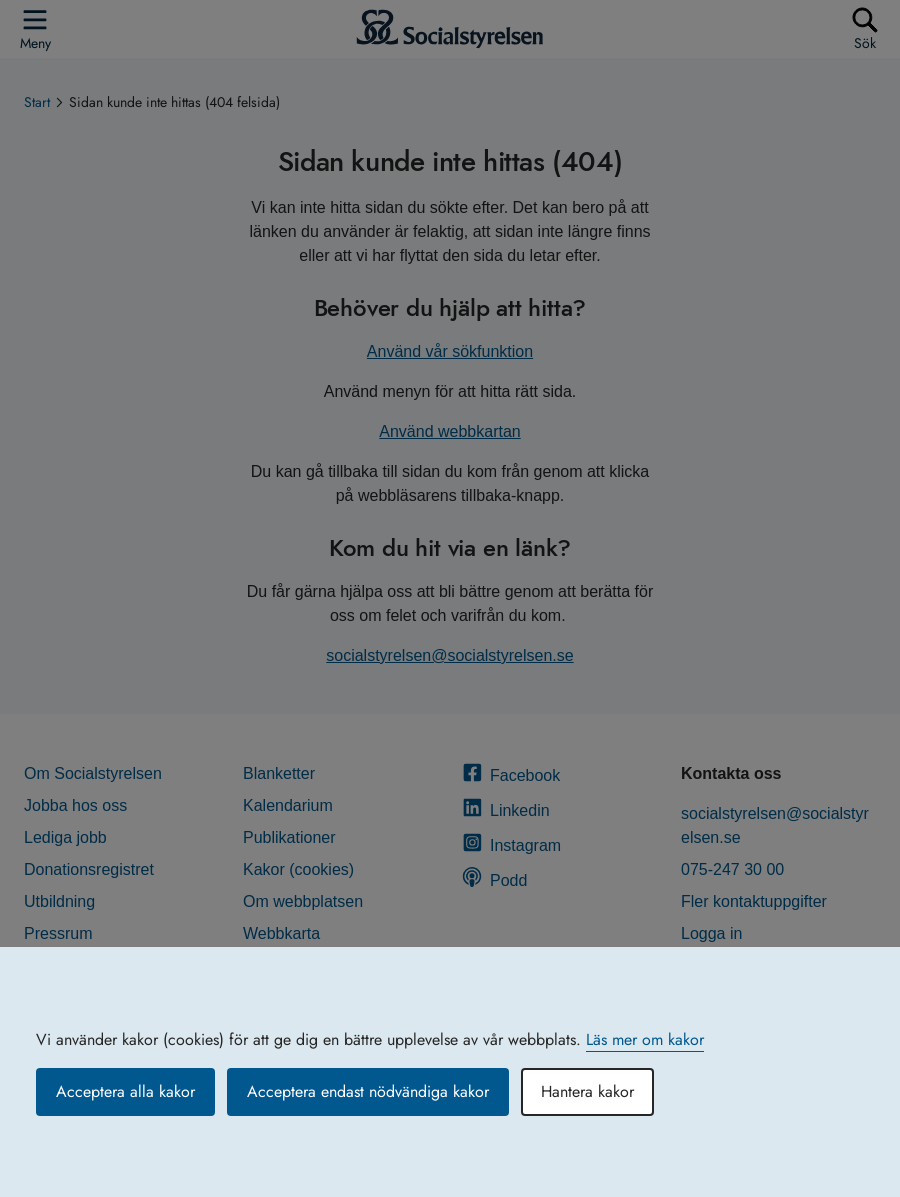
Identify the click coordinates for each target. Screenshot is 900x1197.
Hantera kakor (587, 1091)
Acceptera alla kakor (125, 1091)
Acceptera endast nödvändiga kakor (368, 1091)
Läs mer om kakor (645, 1039)
